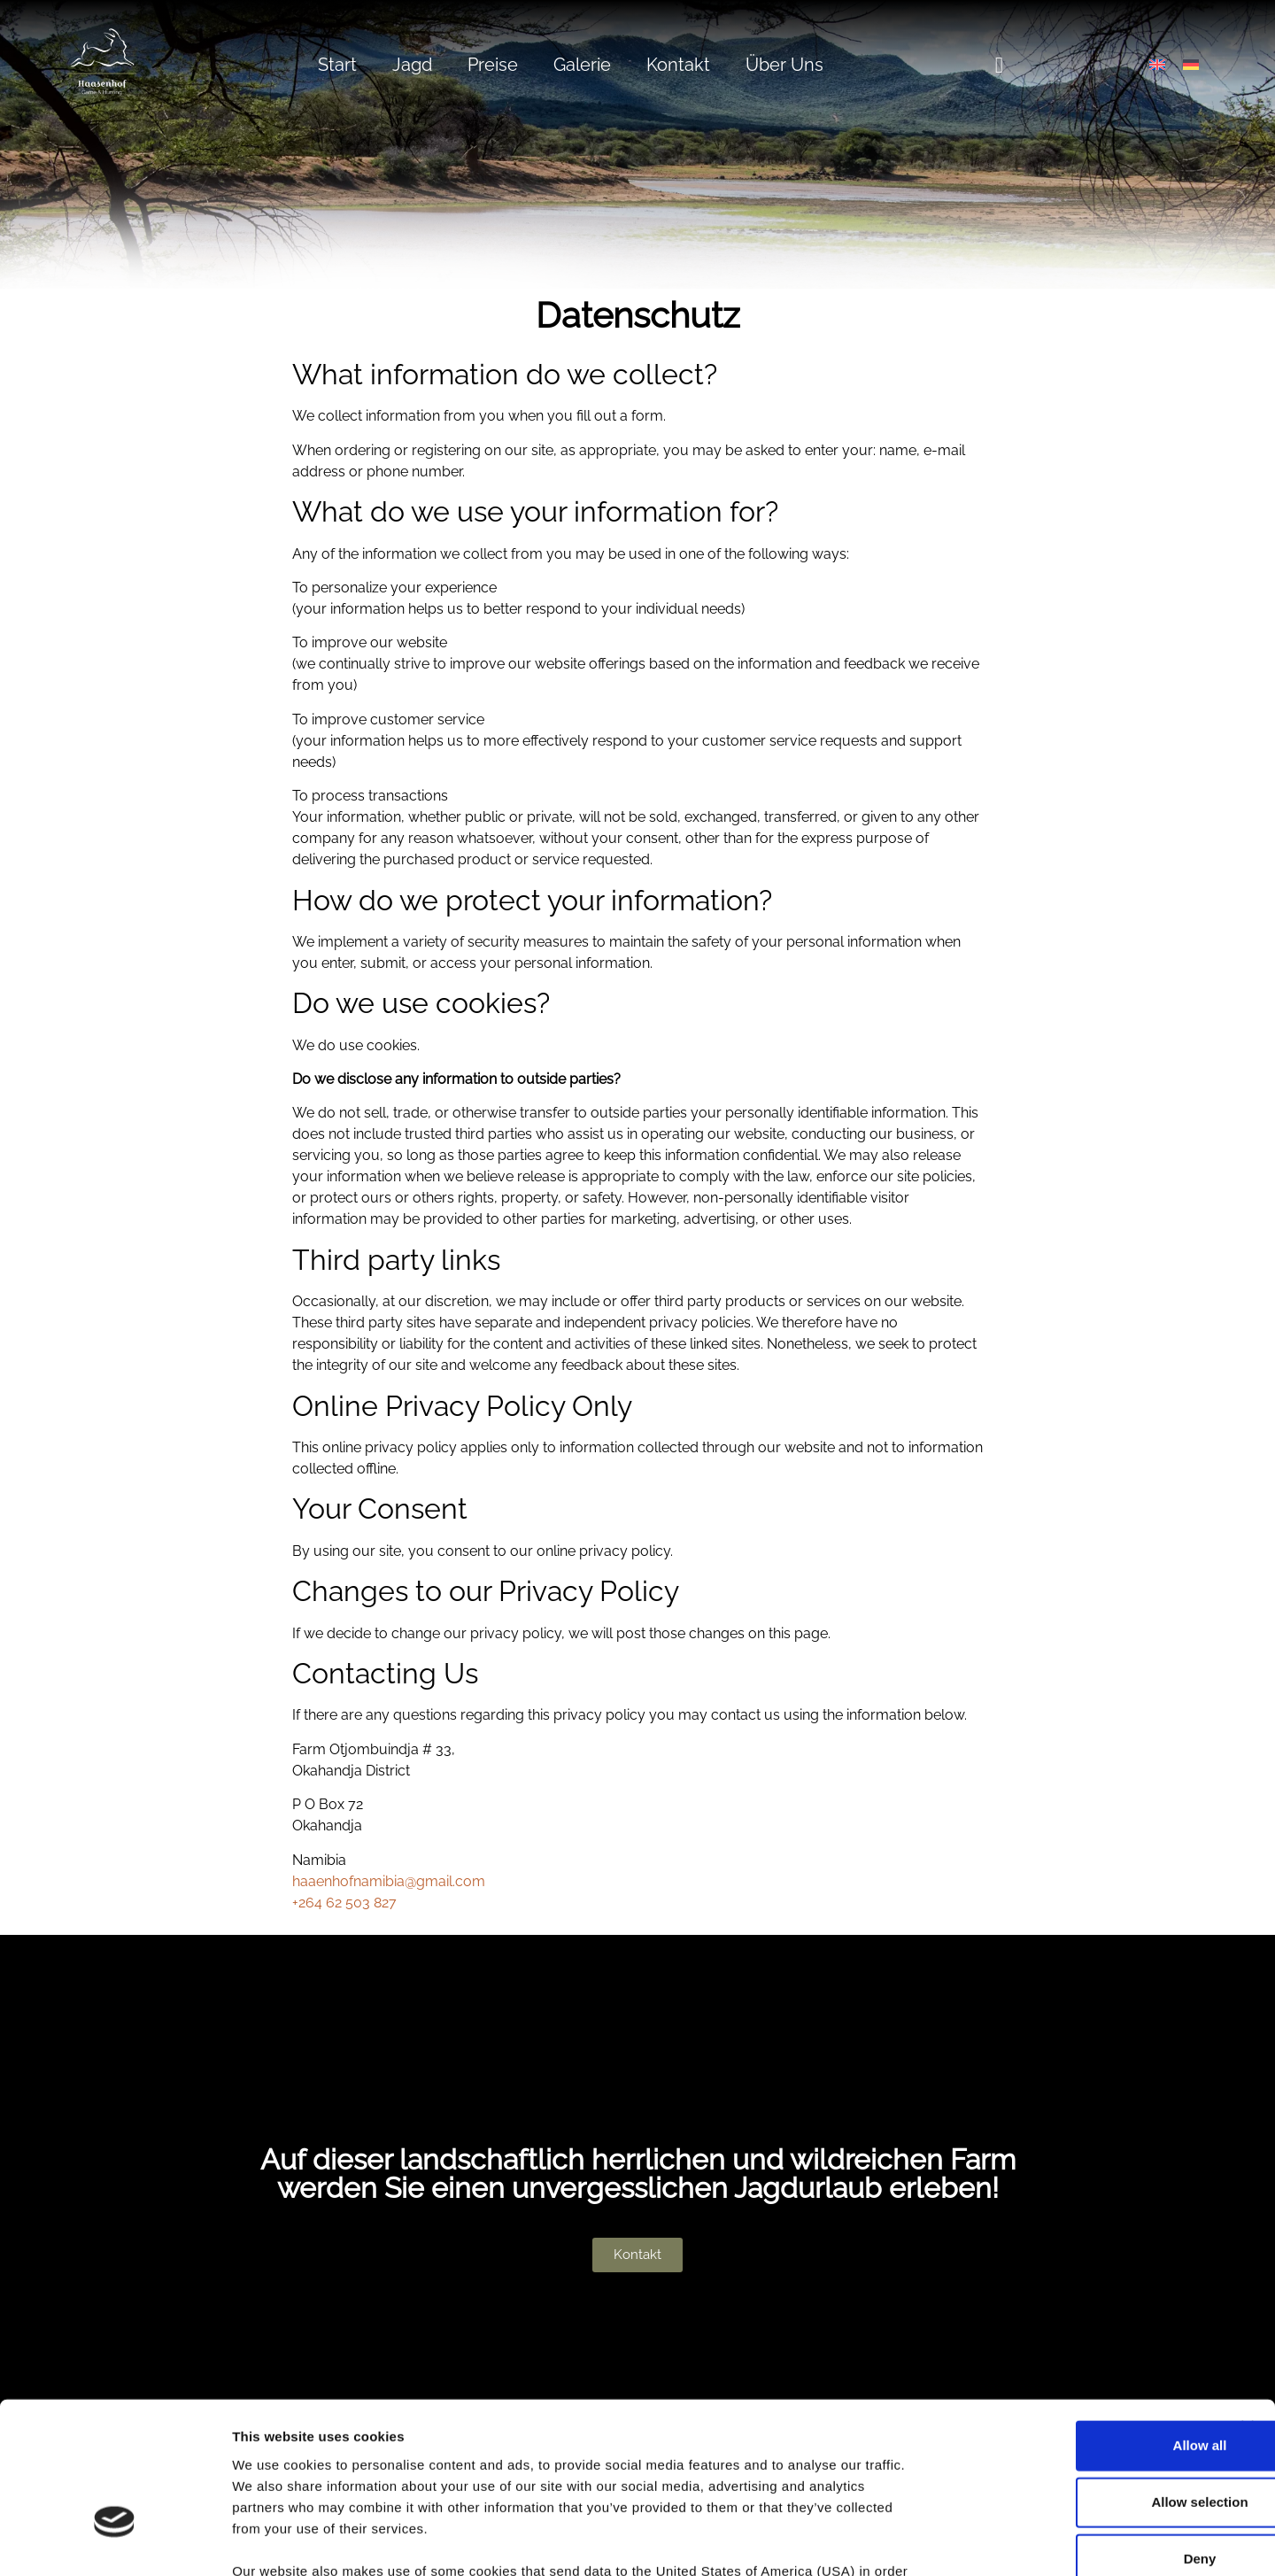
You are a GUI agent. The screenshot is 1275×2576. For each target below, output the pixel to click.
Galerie (582, 64)
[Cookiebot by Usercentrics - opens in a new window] (114, 2541)
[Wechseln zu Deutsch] (1191, 65)
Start (337, 64)
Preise (493, 64)
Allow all (1082, 2323)
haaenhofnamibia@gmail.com (388, 1881)
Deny (1082, 2436)
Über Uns (784, 64)
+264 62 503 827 (344, 1902)
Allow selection (1081, 2379)
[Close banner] (1247, 2305)
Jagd (412, 64)
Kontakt (678, 64)
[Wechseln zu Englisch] (1157, 65)
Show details (929, 2541)
